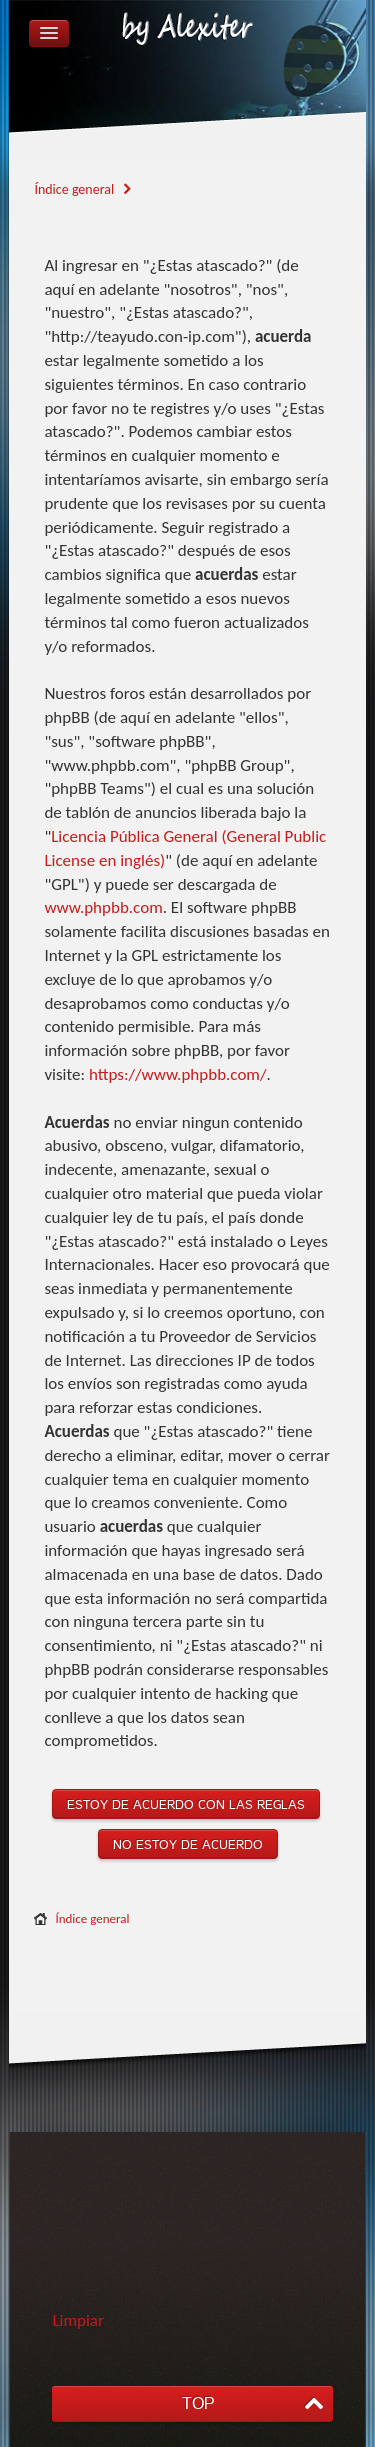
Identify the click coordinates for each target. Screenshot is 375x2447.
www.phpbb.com (103, 907)
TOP (198, 2403)
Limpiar (78, 2320)
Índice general (92, 1918)
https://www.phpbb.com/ (178, 1074)
